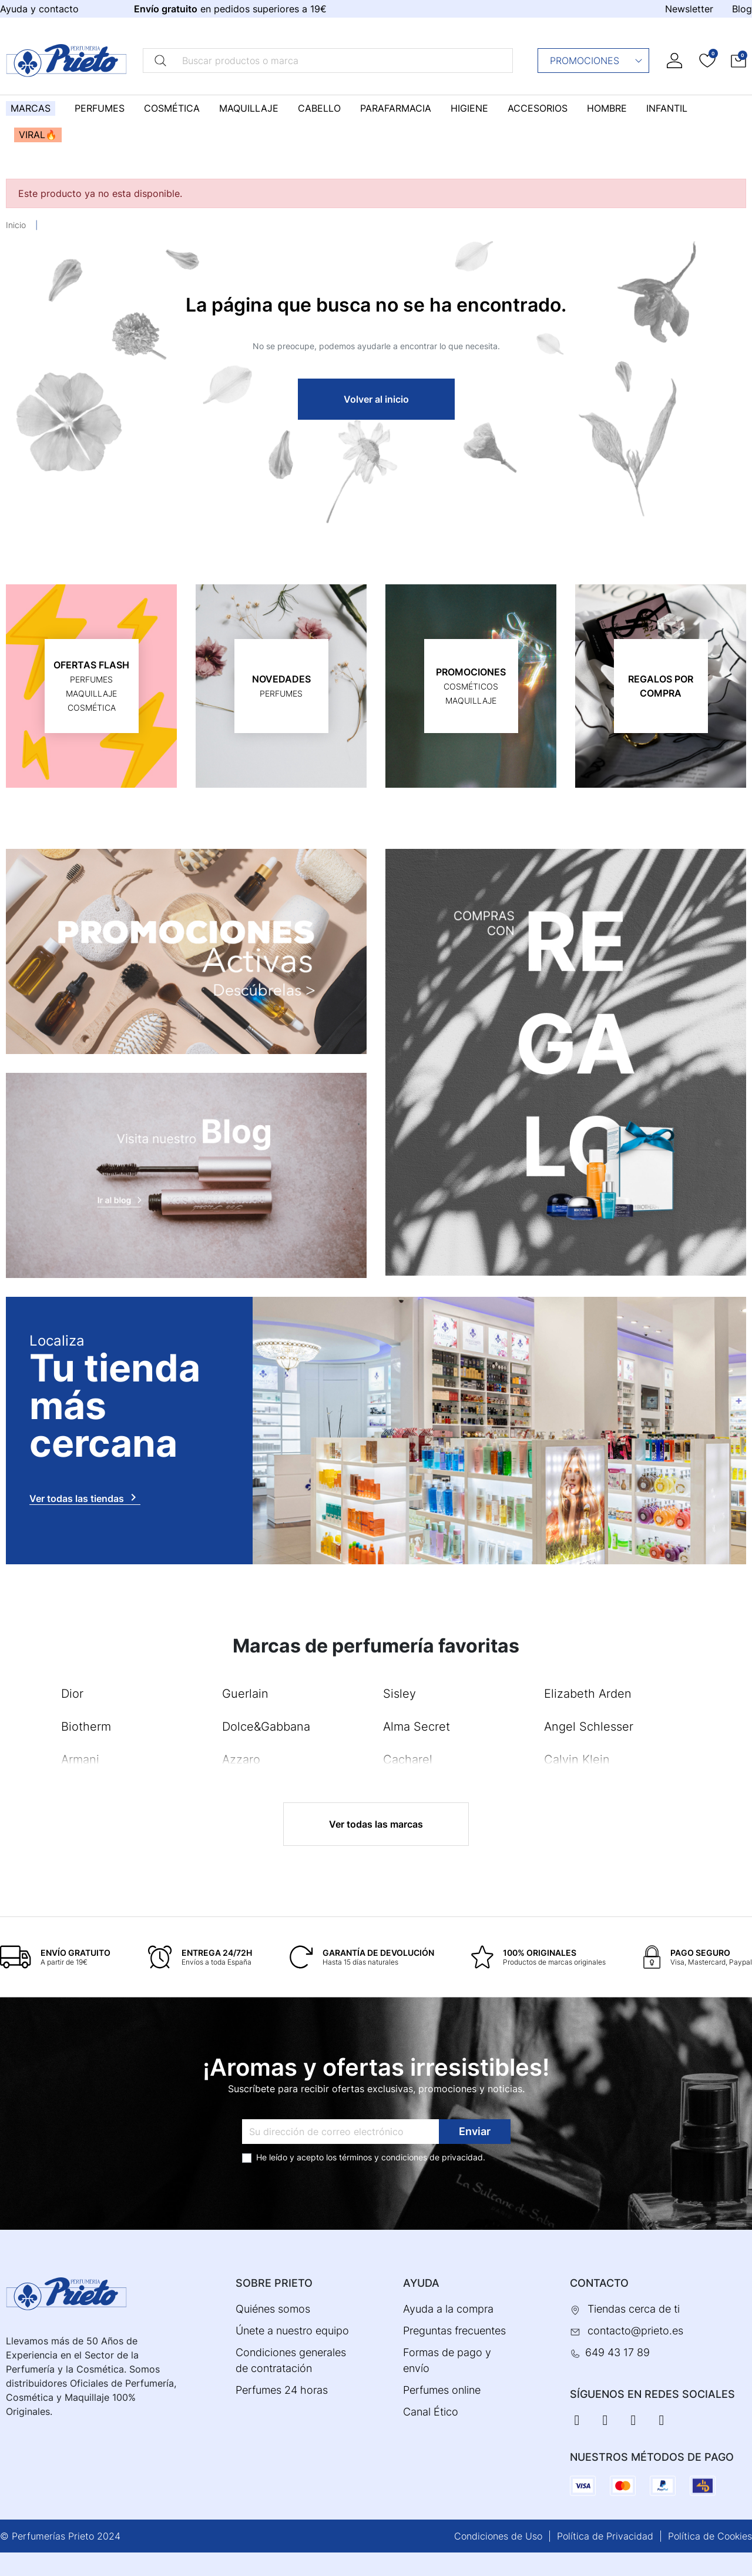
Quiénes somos (273, 2309)
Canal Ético (430, 2412)
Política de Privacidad (605, 2536)
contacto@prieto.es (635, 2330)
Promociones (596, 60)
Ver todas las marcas (376, 1824)
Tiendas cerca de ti (634, 2309)
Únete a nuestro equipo (292, 2330)
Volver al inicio (376, 399)
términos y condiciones (383, 2157)
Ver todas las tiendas (84, 1497)
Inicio (16, 225)
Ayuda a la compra (448, 2309)
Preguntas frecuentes (454, 2330)
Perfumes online (442, 2390)
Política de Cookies (710, 2536)
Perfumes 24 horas (282, 2390)
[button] (738, 60)
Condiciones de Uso (498, 2536)
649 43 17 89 (617, 2352)
